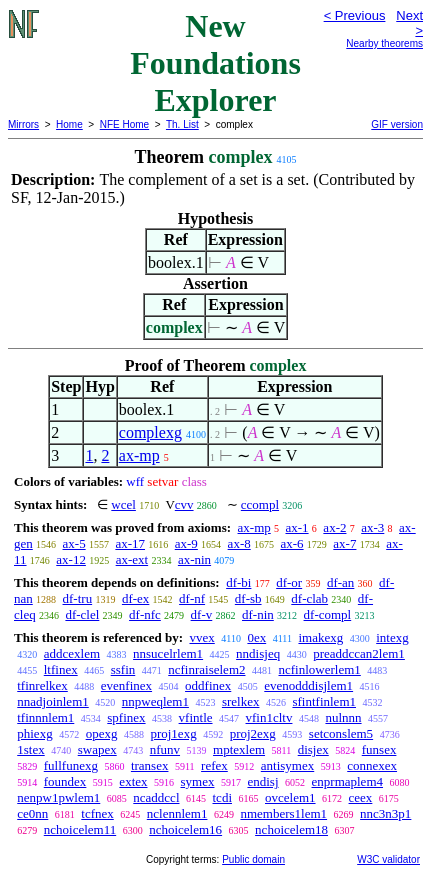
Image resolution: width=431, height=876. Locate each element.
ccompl (260, 504)
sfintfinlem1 (324, 701)
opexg (102, 733)
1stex (30, 749)
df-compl (328, 614)
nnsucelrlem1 (168, 653)
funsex (379, 749)
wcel (123, 504)
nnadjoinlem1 (53, 701)
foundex (65, 781)
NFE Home (124, 124)
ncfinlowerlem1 (320, 669)
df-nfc (145, 614)
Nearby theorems (384, 43)
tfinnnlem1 (45, 717)
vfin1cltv (269, 717)
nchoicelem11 (80, 829)
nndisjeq (258, 653)
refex (214, 765)
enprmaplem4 (347, 781)
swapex (97, 749)
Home (69, 124)
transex (150, 765)
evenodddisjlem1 (308, 685)
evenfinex (126, 685)
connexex (372, 765)
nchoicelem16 (185, 829)
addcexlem (72, 653)
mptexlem (239, 749)
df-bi (238, 582)
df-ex (135, 598)
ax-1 (297, 527)
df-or (289, 582)
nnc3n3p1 (385, 813)
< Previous (355, 15)
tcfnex (97, 813)
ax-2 (334, 527)
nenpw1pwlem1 (58, 797)
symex (198, 781)
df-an (340, 582)
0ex (256, 637)
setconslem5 (341, 733)
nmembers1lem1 (283, 813)
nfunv (165, 749)
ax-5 (74, 543)
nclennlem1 (177, 813)
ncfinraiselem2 (206, 669)
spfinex (126, 717)
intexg (392, 637)
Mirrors (23, 124)
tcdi (223, 797)
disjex (313, 749)
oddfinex (208, 685)
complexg (150, 432)
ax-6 (291, 543)
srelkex (241, 701)
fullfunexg (71, 765)
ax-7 (344, 543)
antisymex (287, 765)
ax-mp (139, 455)
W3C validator (388, 859)
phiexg (34, 733)
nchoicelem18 (291, 829)
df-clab (309, 598)
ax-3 (372, 527)
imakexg (320, 637)
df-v (202, 614)
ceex (361, 797)
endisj (262, 781)
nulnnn (343, 717)
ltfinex (61, 669)
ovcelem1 (290, 797)
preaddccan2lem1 (359, 653)
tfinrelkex (42, 685)
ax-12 (71, 559)
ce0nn (32, 813)
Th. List (182, 124)
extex (133, 781)
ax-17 (130, 543)
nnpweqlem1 (155, 701)
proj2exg (253, 733)
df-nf (192, 598)
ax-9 (186, 543)
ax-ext (132, 559)
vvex (201, 637)
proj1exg (173, 733)
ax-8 (239, 543)
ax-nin (194, 559)
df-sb (248, 598)
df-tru (78, 598)
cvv (184, 504)
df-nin (258, 614)
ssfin (123, 669)
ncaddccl (156, 797)
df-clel (82, 614)
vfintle (196, 717)
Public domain (253, 859)
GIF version (397, 124)
